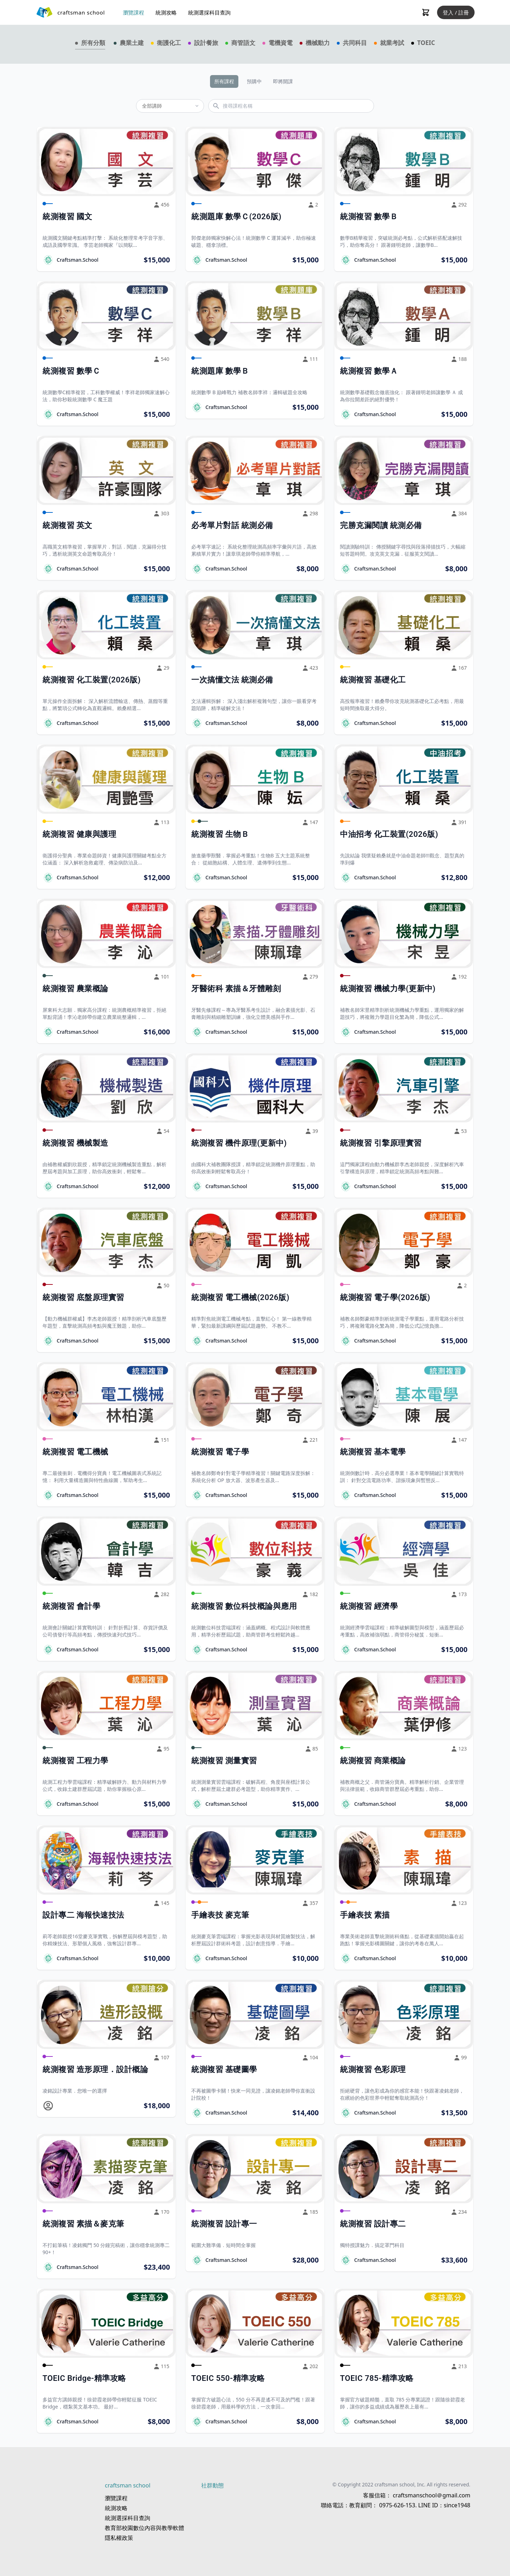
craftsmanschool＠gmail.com (430, 2495)
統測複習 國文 (67, 216)
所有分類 (93, 43)
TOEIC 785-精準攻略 (377, 2378)
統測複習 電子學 (220, 1451)
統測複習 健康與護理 (79, 834)
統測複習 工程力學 (75, 1760)
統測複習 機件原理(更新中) (239, 1143)
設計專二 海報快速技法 (83, 1915)
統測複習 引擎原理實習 (381, 1143)
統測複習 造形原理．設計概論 (95, 2069)
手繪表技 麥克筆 (220, 1915)
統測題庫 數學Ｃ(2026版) (236, 216)
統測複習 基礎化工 (373, 679)
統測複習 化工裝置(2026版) (91, 679)
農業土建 (132, 43)
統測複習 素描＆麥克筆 (83, 2223)
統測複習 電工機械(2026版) (240, 1297)
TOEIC (426, 43)
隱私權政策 (119, 2538)
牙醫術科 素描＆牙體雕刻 (236, 988)
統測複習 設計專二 (373, 2223)
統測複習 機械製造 (75, 1143)
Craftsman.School (77, 259)
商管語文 (243, 43)
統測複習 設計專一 (224, 2223)
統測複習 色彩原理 (373, 2069)
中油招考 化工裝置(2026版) (389, 834)
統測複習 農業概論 (75, 988)
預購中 (254, 81)
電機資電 (280, 43)
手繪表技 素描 (365, 1915)
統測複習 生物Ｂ (220, 834)
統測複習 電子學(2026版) (385, 1297)
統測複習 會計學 (71, 1606)
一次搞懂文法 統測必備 (232, 679)
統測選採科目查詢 (209, 12)
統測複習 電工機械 (75, 1451)
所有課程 (224, 81)
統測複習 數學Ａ (369, 371)
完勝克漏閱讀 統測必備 (381, 525)
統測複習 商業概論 (373, 1760)
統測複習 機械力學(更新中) (388, 988)
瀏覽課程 (133, 12)
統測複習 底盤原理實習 (83, 1297)
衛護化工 (169, 43)
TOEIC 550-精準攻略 (228, 2378)
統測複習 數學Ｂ (369, 216)
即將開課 (283, 81)
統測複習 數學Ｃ (71, 371)
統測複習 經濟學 (369, 1606)
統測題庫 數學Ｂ (220, 371)
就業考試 (392, 43)
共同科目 (355, 43)
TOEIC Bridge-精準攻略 (84, 2378)
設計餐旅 (206, 43)
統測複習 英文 (67, 525)
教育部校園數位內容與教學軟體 (144, 2528)
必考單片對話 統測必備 (232, 525)
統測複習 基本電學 (373, 1451)
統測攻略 (166, 12)
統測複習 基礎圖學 (224, 2069)
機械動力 (318, 43)
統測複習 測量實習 (224, 1760)
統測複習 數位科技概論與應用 (244, 1606)
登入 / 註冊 (456, 12)
